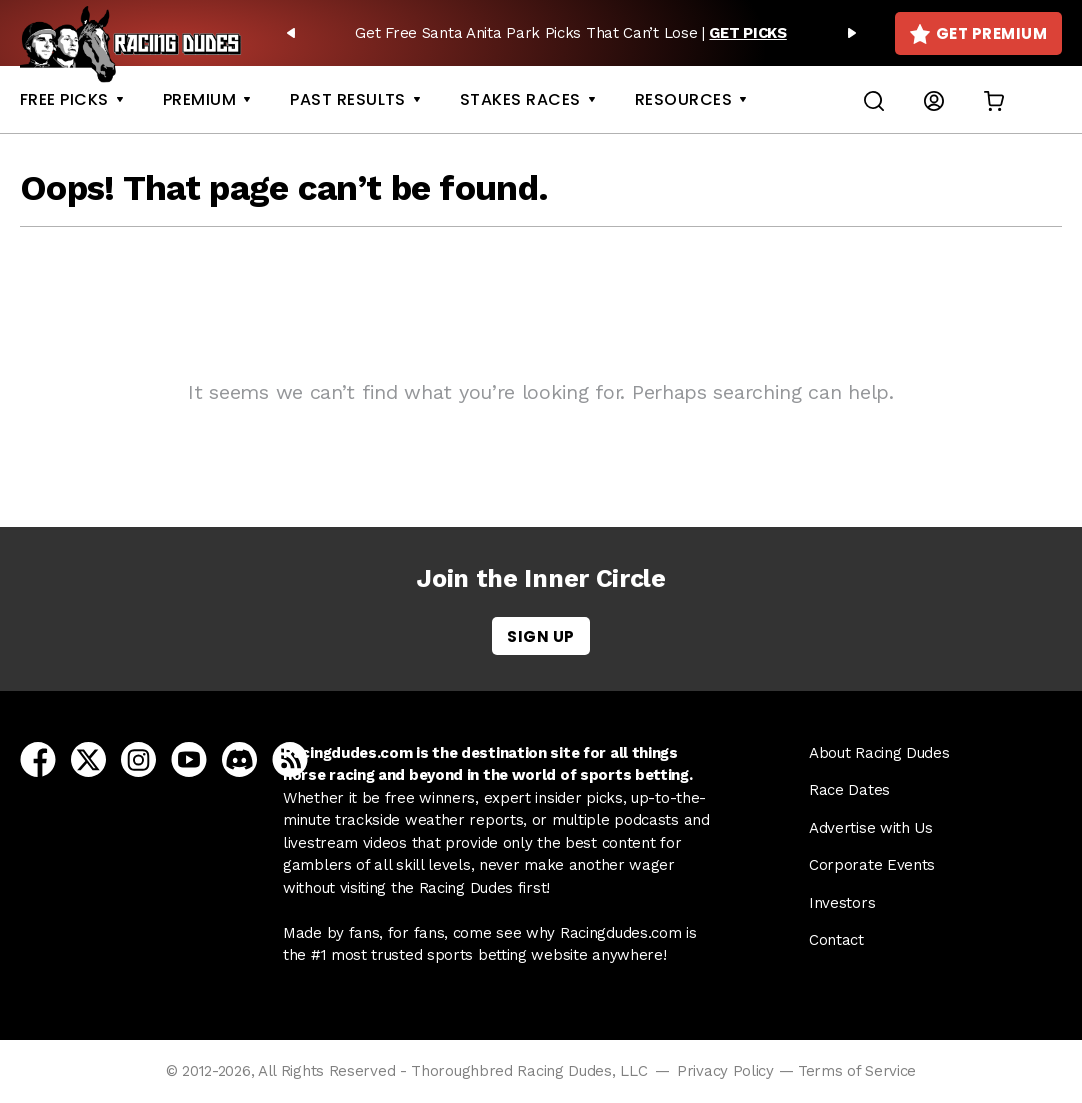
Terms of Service (857, 1071)
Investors (842, 903)
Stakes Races (520, 99)
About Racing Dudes (879, 753)
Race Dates (849, 790)
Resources (683, 99)
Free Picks (64, 99)
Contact (836, 940)
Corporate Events (872, 865)
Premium (199, 99)
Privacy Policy (725, 1071)
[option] (571, 33)
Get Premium (978, 33)
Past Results (348, 99)
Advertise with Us (871, 828)
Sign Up (540, 636)
